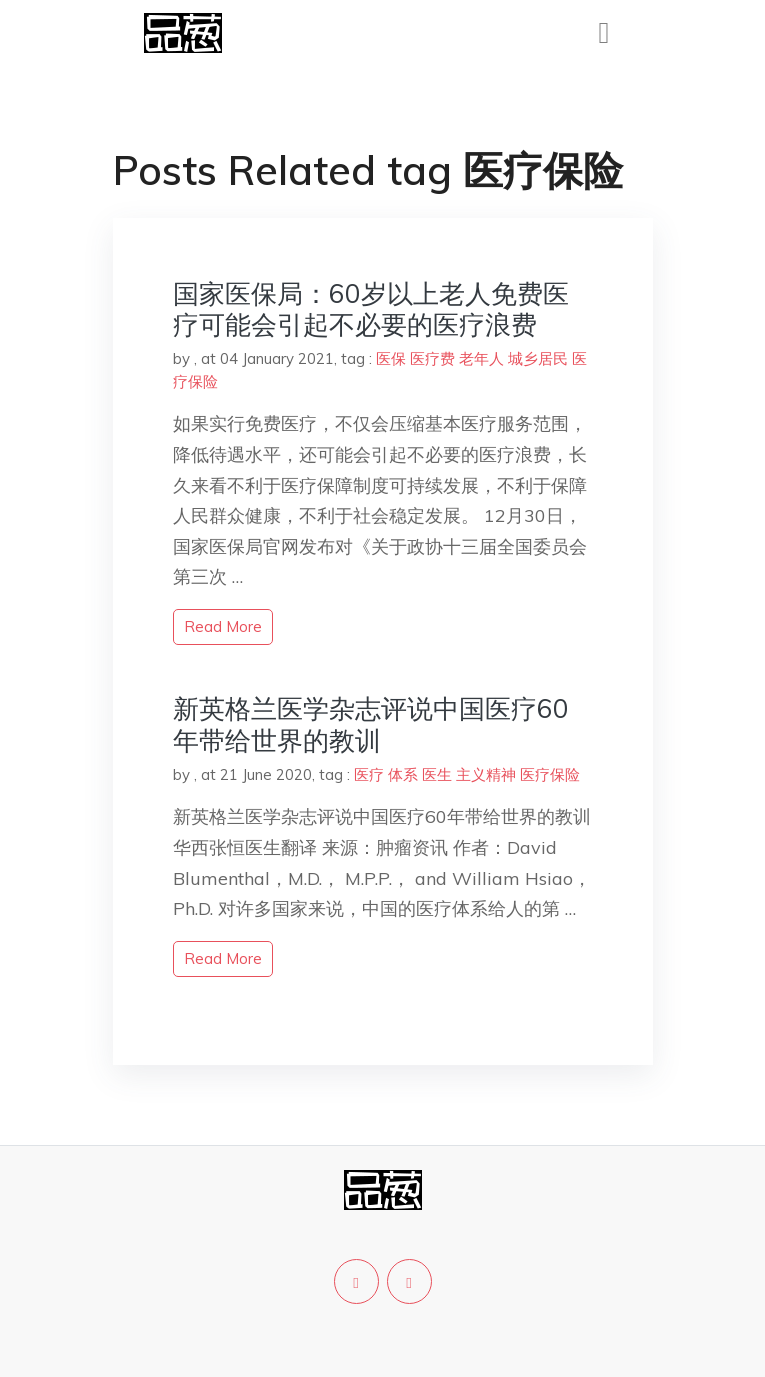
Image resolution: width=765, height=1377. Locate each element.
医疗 (369, 774)
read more (223, 626)
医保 (391, 358)
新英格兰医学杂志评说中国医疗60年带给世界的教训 (371, 724)
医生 (437, 774)
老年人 (481, 358)
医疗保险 (550, 774)
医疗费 (432, 358)
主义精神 (486, 774)
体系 (403, 774)
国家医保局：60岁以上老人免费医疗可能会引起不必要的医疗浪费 (371, 309)
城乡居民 (538, 358)
